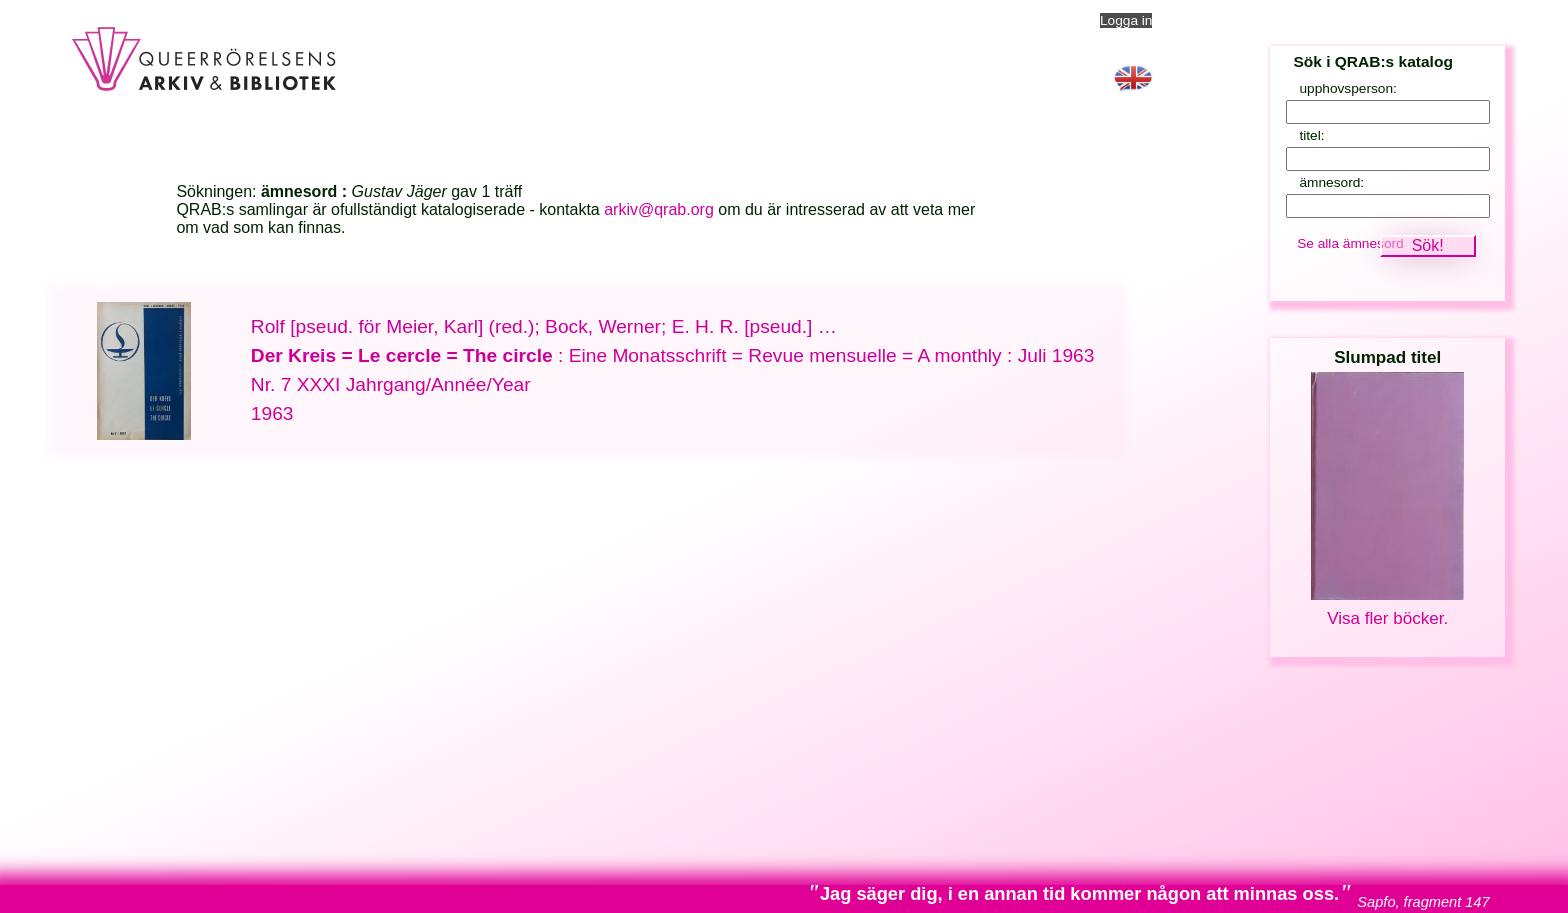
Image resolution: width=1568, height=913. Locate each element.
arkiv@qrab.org (659, 209)
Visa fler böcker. (1387, 618)
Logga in (1126, 20)
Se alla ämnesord (1350, 243)
